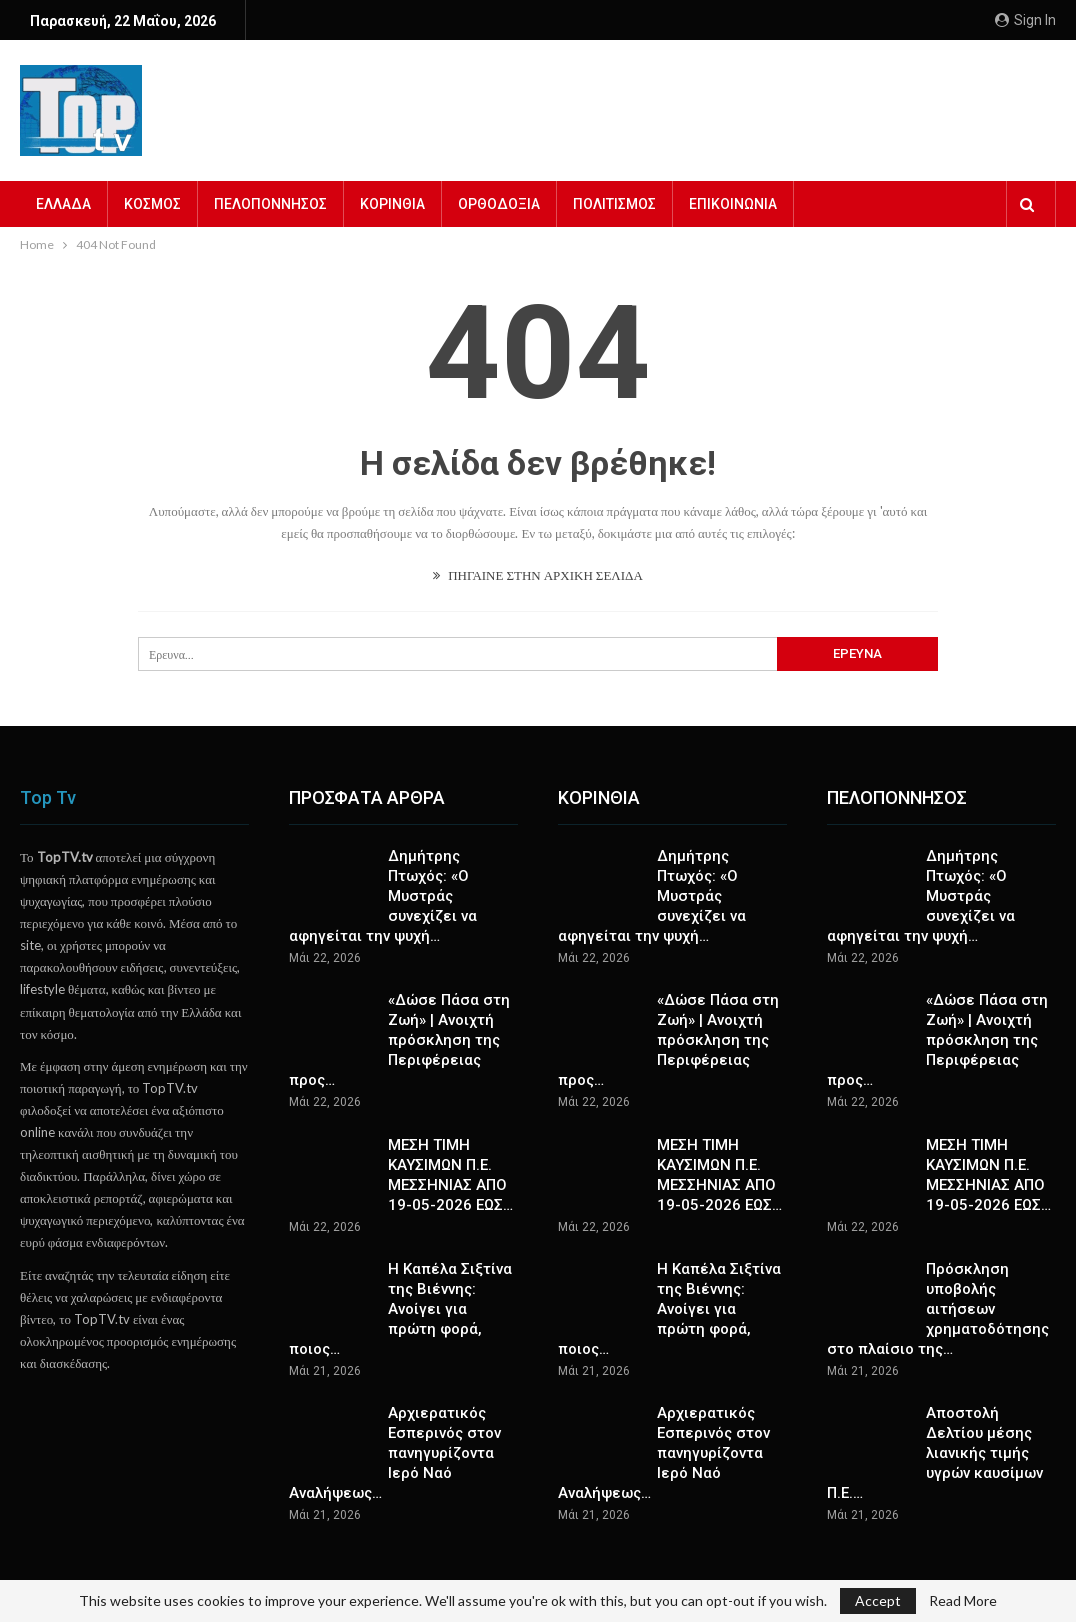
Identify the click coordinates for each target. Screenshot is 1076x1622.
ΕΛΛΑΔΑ (63, 204)
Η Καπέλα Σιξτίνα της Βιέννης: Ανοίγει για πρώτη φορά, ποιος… (400, 1309)
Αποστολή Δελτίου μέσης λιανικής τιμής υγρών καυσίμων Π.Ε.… (935, 1453)
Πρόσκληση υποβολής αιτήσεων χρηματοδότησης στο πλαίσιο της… (938, 1309)
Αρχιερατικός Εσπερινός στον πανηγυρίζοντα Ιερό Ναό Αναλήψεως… (395, 1453)
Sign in (1025, 20)
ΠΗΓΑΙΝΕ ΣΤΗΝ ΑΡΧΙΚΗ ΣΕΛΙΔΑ (538, 575)
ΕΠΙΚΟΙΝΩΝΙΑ (733, 204)
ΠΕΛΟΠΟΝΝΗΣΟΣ (270, 204)
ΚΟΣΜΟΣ (152, 204)
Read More (963, 1601)
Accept (878, 1600)
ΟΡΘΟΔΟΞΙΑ (499, 204)
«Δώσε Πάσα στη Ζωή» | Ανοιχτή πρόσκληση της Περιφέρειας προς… (399, 1040)
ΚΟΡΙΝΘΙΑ (392, 204)
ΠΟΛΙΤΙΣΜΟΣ (614, 204)
